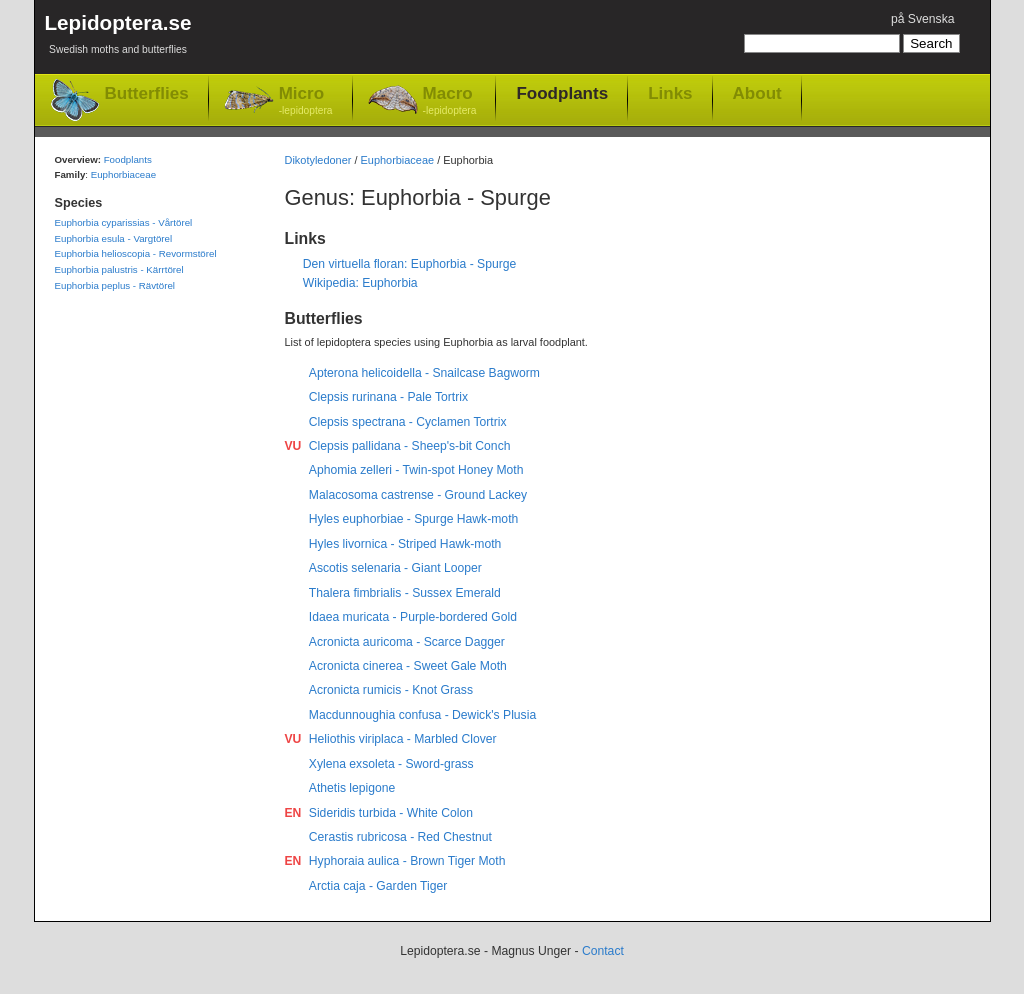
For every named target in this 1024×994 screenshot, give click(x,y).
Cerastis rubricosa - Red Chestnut (400, 837)
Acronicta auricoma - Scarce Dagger (407, 642)
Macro (450, 101)
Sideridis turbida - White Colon (391, 813)
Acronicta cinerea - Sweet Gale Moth (408, 666)
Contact (603, 951)
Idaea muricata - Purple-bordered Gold (413, 617)
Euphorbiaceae (398, 160)
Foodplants (562, 93)
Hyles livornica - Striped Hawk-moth (405, 544)
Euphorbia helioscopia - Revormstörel (136, 253)
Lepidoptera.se (118, 37)
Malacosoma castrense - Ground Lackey (418, 495)
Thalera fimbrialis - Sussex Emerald (405, 593)
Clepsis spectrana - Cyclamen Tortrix (408, 422)
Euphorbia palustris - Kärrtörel (119, 269)
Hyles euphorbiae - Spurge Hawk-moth (413, 519)
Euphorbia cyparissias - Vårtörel (124, 222)
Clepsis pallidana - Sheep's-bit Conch (410, 446)
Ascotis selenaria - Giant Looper (395, 568)
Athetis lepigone (352, 788)
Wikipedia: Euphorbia (360, 283)
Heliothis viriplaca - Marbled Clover (403, 739)
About (757, 93)
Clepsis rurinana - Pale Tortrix (388, 397)
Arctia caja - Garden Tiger (378, 886)
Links (670, 93)
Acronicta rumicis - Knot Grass (391, 690)
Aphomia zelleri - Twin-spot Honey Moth (416, 470)
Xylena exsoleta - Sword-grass (391, 764)
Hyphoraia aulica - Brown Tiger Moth (407, 861)
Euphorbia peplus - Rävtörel (115, 285)
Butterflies (147, 93)
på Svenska (923, 19)
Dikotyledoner (318, 160)
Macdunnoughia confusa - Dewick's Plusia (422, 715)
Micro (306, 101)
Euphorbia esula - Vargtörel (114, 238)
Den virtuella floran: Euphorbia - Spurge (410, 264)
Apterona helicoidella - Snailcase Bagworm (424, 373)
